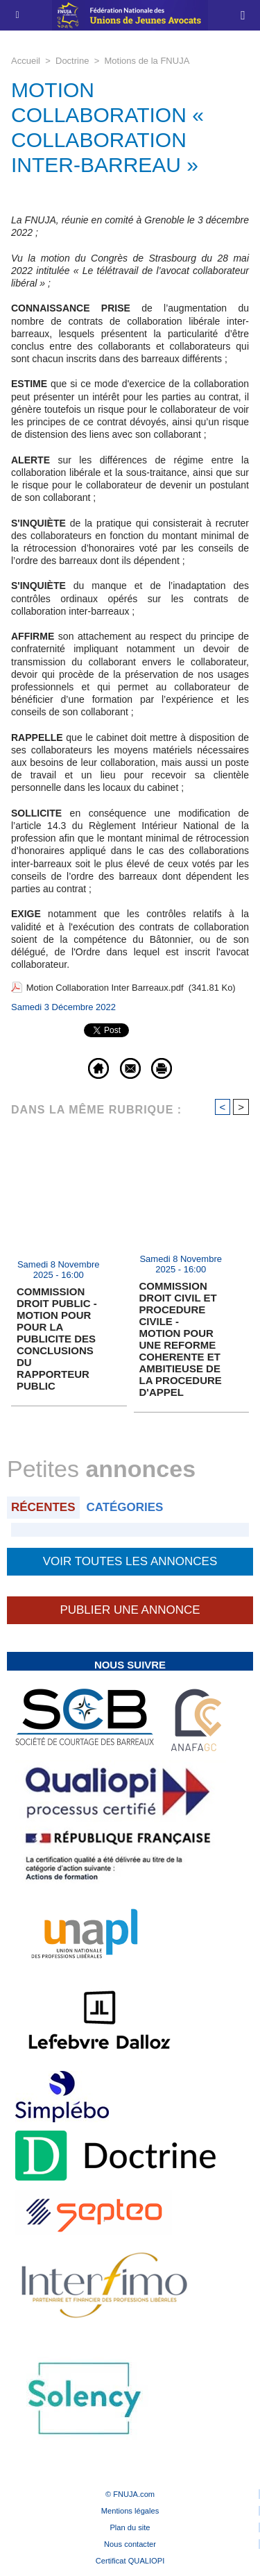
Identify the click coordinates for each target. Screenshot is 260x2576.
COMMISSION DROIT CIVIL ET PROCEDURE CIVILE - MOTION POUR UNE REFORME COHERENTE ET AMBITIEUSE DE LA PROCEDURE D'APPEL (180, 1339)
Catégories (124, 1507)
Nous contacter (130, 2544)
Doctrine (72, 61)
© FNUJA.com (130, 2494)
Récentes (43, 1507)
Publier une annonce (130, 1610)
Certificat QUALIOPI (130, 2561)
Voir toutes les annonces (130, 1561)
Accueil (25, 61)
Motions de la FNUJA (147, 61)
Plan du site (130, 2527)
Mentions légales (130, 2511)
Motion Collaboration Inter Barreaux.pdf (105, 987)
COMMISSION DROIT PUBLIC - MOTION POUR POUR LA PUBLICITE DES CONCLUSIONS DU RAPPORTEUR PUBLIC (57, 1339)
